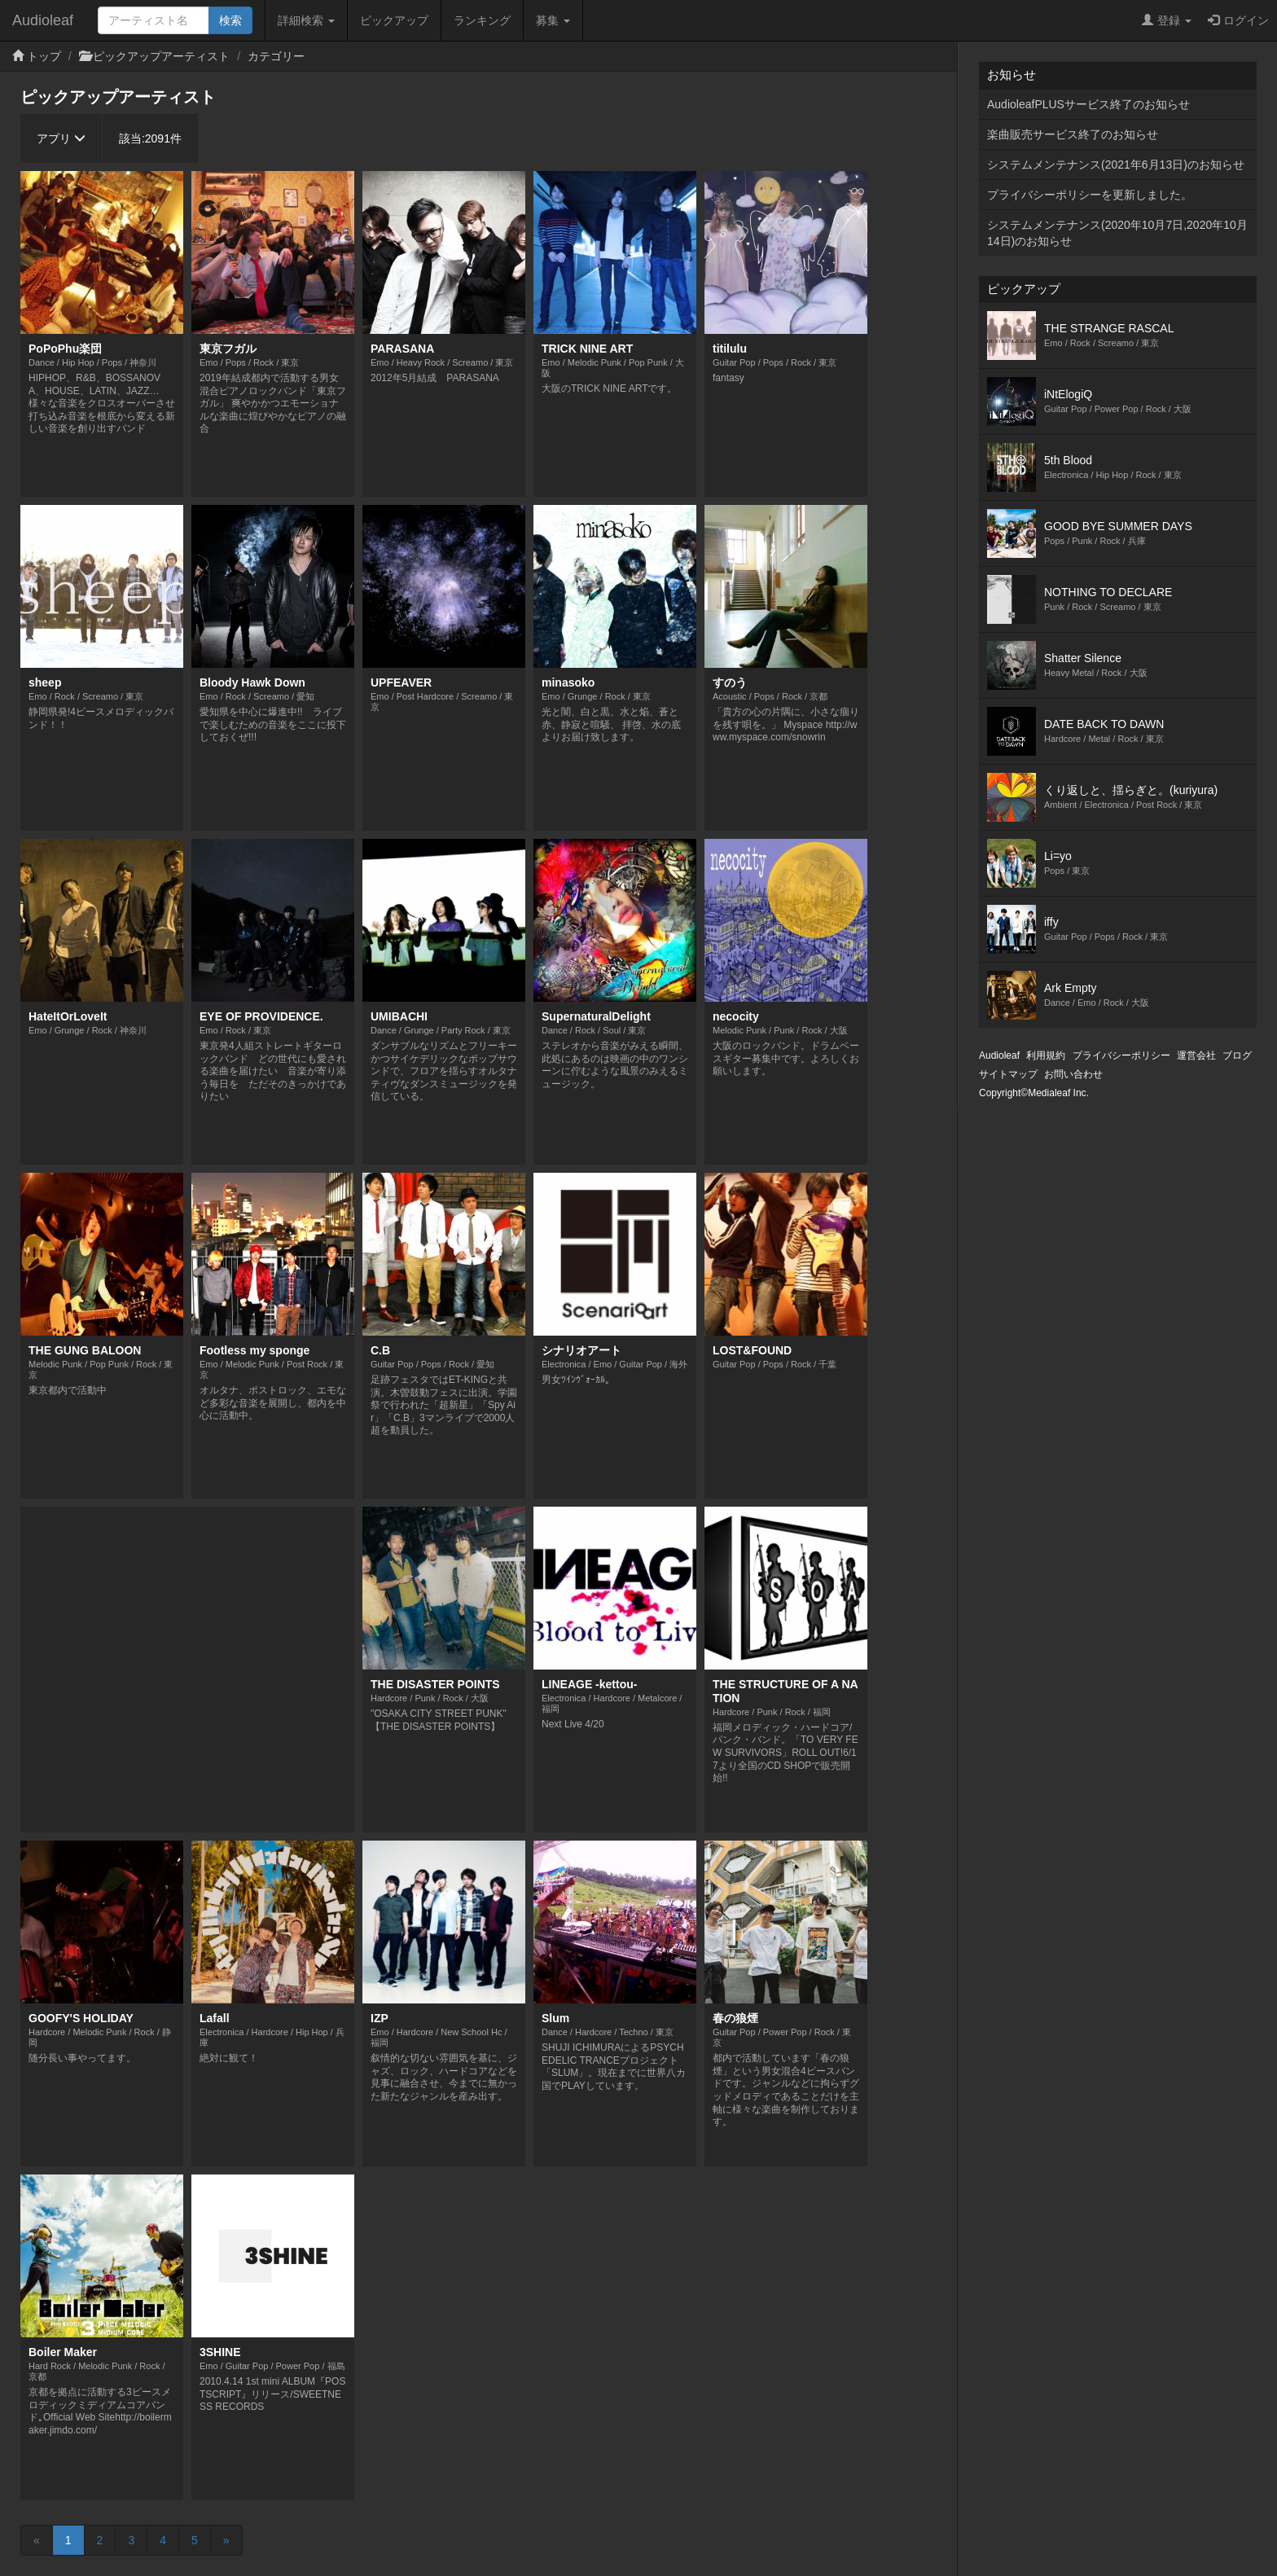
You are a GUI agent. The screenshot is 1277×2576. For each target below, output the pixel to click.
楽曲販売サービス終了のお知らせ (1072, 134)
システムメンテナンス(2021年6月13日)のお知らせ (1115, 164)
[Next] (226, 2540)
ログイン (1238, 20)
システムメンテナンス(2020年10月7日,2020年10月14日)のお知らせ (1117, 233)
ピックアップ (394, 20)
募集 (553, 20)
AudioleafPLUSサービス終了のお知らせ (1088, 104)
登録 (1166, 20)
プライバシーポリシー (1121, 1055)
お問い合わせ (1073, 1074)
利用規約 (1045, 1055)
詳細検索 (306, 20)
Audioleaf (42, 20)
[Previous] (36, 2540)
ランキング (482, 20)
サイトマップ (1008, 1074)
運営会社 (1196, 1055)
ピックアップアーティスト (161, 56)
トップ (44, 56)
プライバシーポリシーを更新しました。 (1089, 194)
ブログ (1237, 1055)
